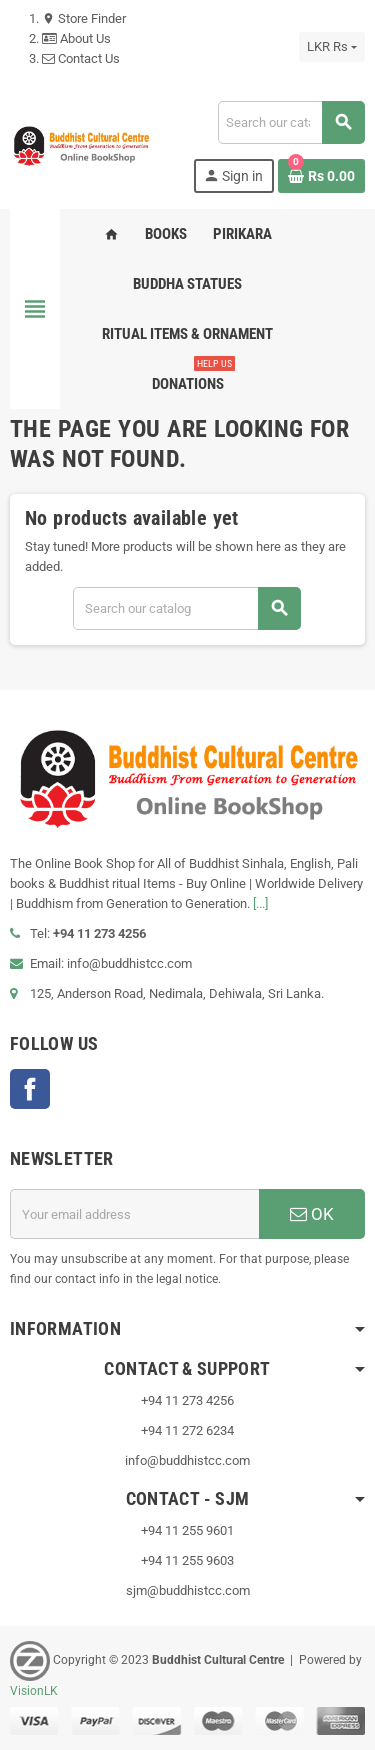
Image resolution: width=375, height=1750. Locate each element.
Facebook (30, 1089)
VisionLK (34, 1691)
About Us (76, 38)
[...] (260, 903)
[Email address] (134, 1214)
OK (312, 1214)
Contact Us (81, 58)
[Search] (291, 122)
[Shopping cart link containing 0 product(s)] (321, 176)
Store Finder (84, 18)
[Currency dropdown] (332, 47)
